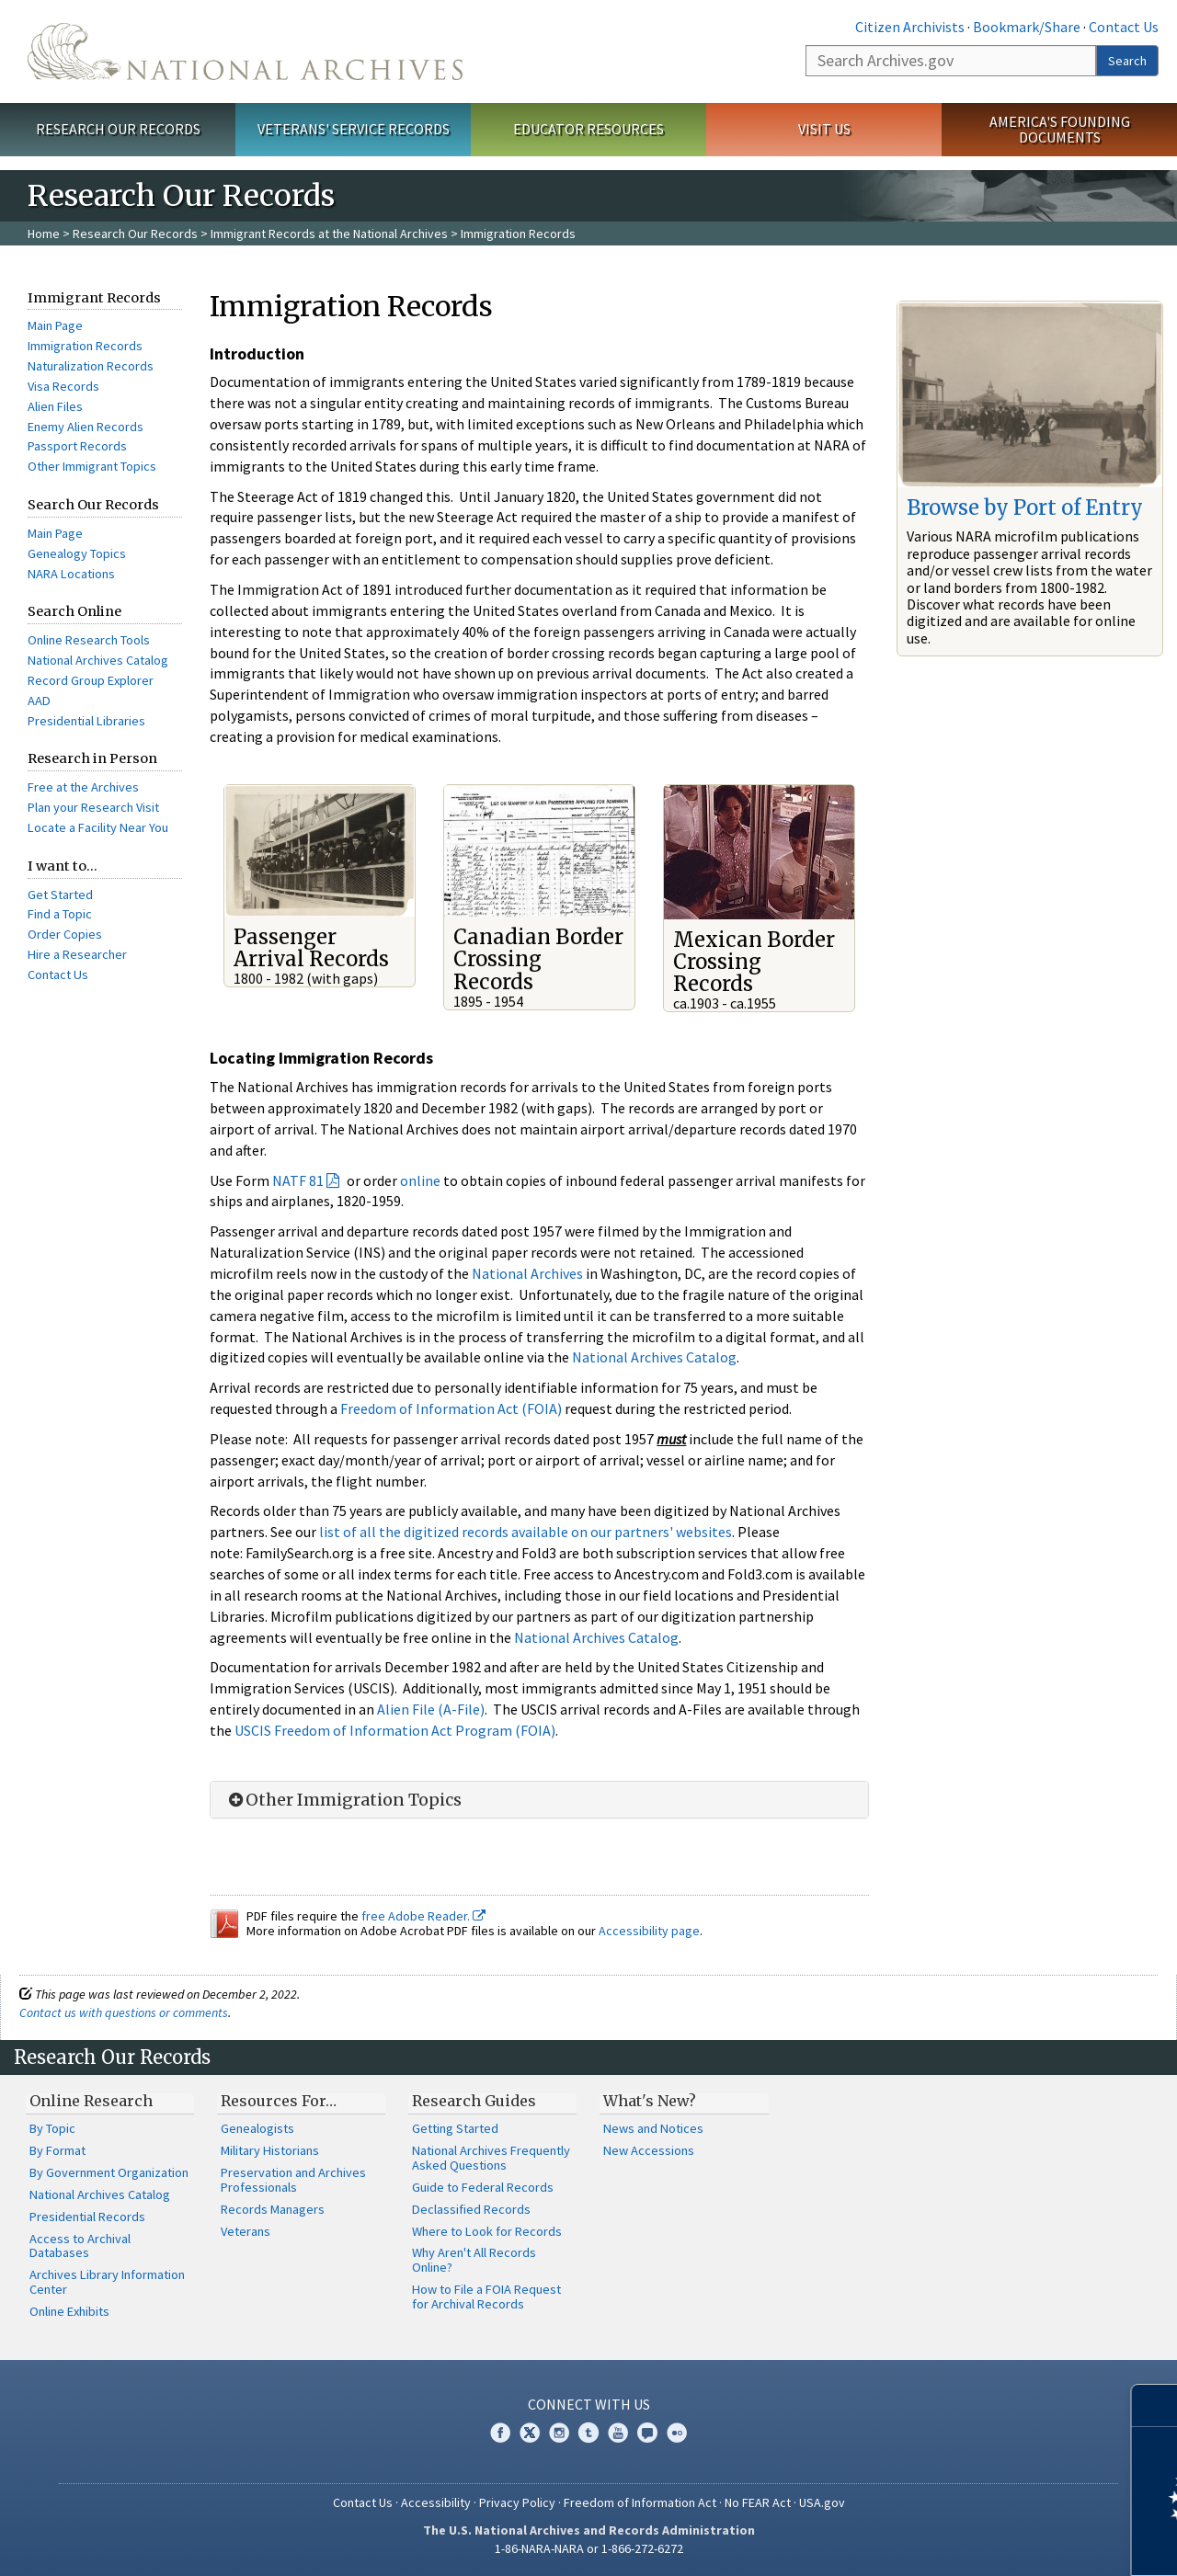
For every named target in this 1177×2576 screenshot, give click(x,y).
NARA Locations (71, 573)
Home (44, 233)
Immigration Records (85, 345)
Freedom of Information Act (640, 2502)
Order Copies (65, 934)
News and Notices (653, 2128)
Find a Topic (60, 914)
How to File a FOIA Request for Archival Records (486, 2296)
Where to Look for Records (487, 2231)
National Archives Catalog (98, 660)
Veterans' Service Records (353, 129)
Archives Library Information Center (107, 2281)
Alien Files (55, 406)
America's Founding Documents (1059, 129)
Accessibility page (649, 1930)
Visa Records (63, 386)
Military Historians (270, 2150)
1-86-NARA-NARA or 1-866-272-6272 (589, 2548)
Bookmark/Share (1026, 26)
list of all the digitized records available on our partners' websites (525, 1531)
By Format (57, 2150)
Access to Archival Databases (80, 2246)
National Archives (527, 1273)
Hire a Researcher (77, 954)
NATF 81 (298, 1180)
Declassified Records (471, 2209)
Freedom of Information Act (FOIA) (451, 1408)
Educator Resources (588, 129)
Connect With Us (589, 2404)
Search (1127, 60)
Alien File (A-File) (431, 1709)
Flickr (677, 2433)
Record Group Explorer (91, 680)
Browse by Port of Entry (1025, 507)
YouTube (618, 2433)
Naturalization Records (91, 366)
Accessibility (436, 2502)
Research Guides (474, 2101)
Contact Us (1124, 26)
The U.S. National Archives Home (245, 51)
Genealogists (257, 2128)
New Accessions (648, 2150)
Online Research (91, 2101)
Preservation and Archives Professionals (293, 2179)
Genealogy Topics (77, 553)
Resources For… (279, 2101)
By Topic (52, 2128)
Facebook (500, 2433)
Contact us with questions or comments (123, 2012)
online (420, 1180)
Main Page (55, 325)
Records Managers (273, 2209)
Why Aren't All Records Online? (474, 2259)
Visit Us (824, 129)
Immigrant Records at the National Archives (329, 233)
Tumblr (588, 2433)
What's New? (649, 2101)
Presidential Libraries (86, 720)
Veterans (245, 2231)
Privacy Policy (517, 2502)
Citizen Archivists (910, 26)
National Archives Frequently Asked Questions (491, 2157)
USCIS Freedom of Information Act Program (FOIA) (394, 1730)
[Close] (1155, 2405)
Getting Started (455, 2128)
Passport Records (77, 446)
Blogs (647, 2433)
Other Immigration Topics (343, 1800)
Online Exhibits (69, 2311)
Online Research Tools (89, 640)
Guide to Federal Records (483, 2187)
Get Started (60, 894)
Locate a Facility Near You (98, 827)
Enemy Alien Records (85, 426)
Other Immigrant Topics (92, 466)
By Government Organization (109, 2172)
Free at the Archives (83, 787)
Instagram (559, 2433)
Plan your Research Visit (93, 807)
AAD (39, 700)
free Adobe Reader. (423, 1916)
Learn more (1013, 2543)
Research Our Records (118, 129)
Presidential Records (87, 2216)
